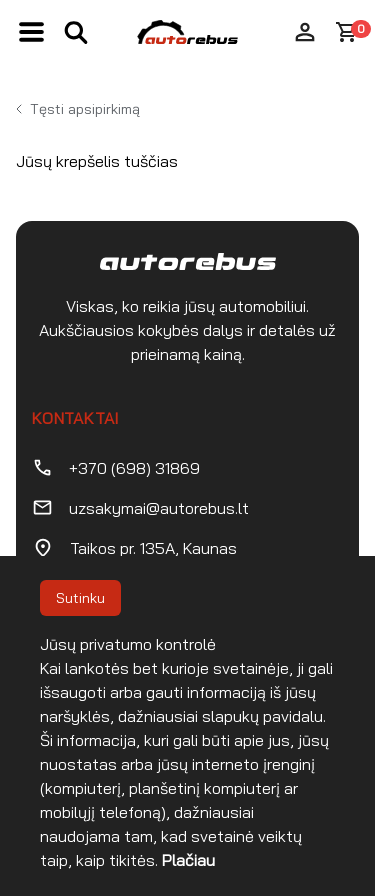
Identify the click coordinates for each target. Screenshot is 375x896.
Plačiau (188, 860)
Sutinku (80, 598)
